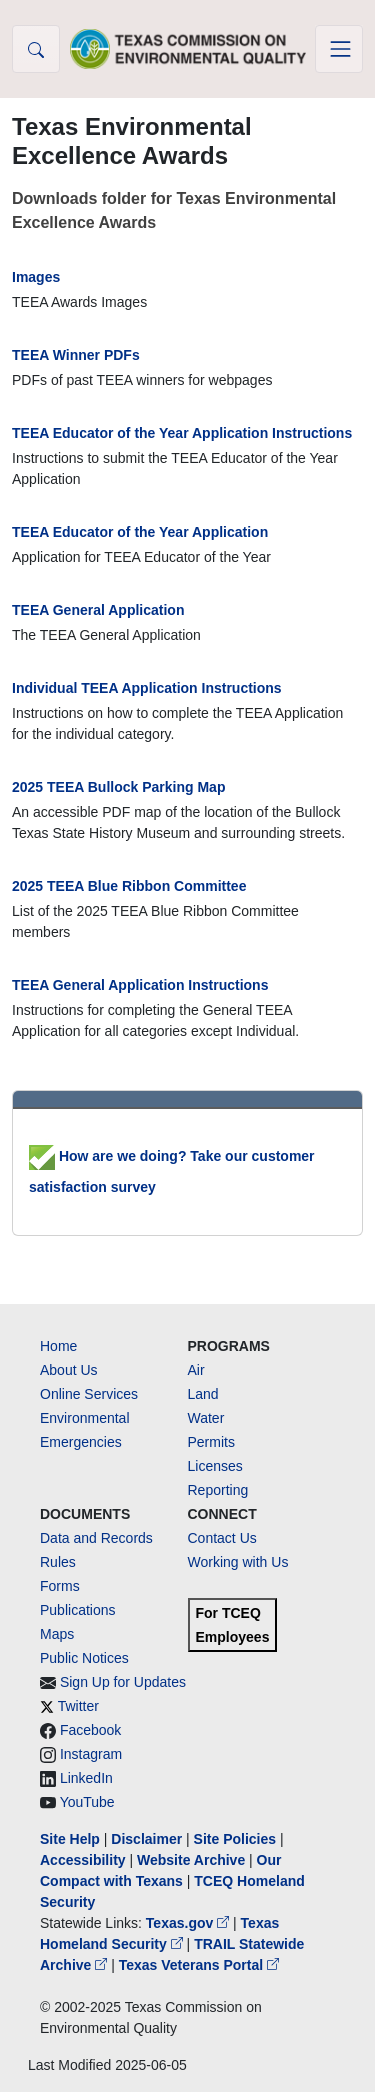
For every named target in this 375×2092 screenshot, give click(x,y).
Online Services (89, 1394)
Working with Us (238, 1562)
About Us (69, 1370)
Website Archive (191, 1860)
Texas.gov (189, 1923)
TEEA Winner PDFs (76, 355)
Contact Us (222, 1538)
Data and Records (96, 1538)
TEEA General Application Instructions (140, 985)
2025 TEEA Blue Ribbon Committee (129, 886)
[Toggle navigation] (339, 49)
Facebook (90, 1730)
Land (203, 1394)
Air (196, 1370)
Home (58, 1346)
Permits (211, 1442)
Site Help (70, 1839)
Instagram (91, 1754)
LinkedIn (86, 1778)
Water (206, 1418)
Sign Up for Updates (123, 1682)
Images (36, 277)
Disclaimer (146, 1839)
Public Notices (84, 1658)
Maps (57, 1634)
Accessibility (85, 1860)
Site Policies (235, 1839)
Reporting (218, 1490)
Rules (58, 1562)
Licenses (215, 1466)
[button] (36, 49)
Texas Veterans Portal (199, 1965)
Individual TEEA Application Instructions (147, 688)
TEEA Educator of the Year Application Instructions (182, 433)
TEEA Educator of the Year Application (140, 532)
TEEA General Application (98, 610)
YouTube (87, 1802)
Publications (78, 1610)
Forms (60, 1586)
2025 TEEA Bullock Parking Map (118, 787)
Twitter (78, 1706)
